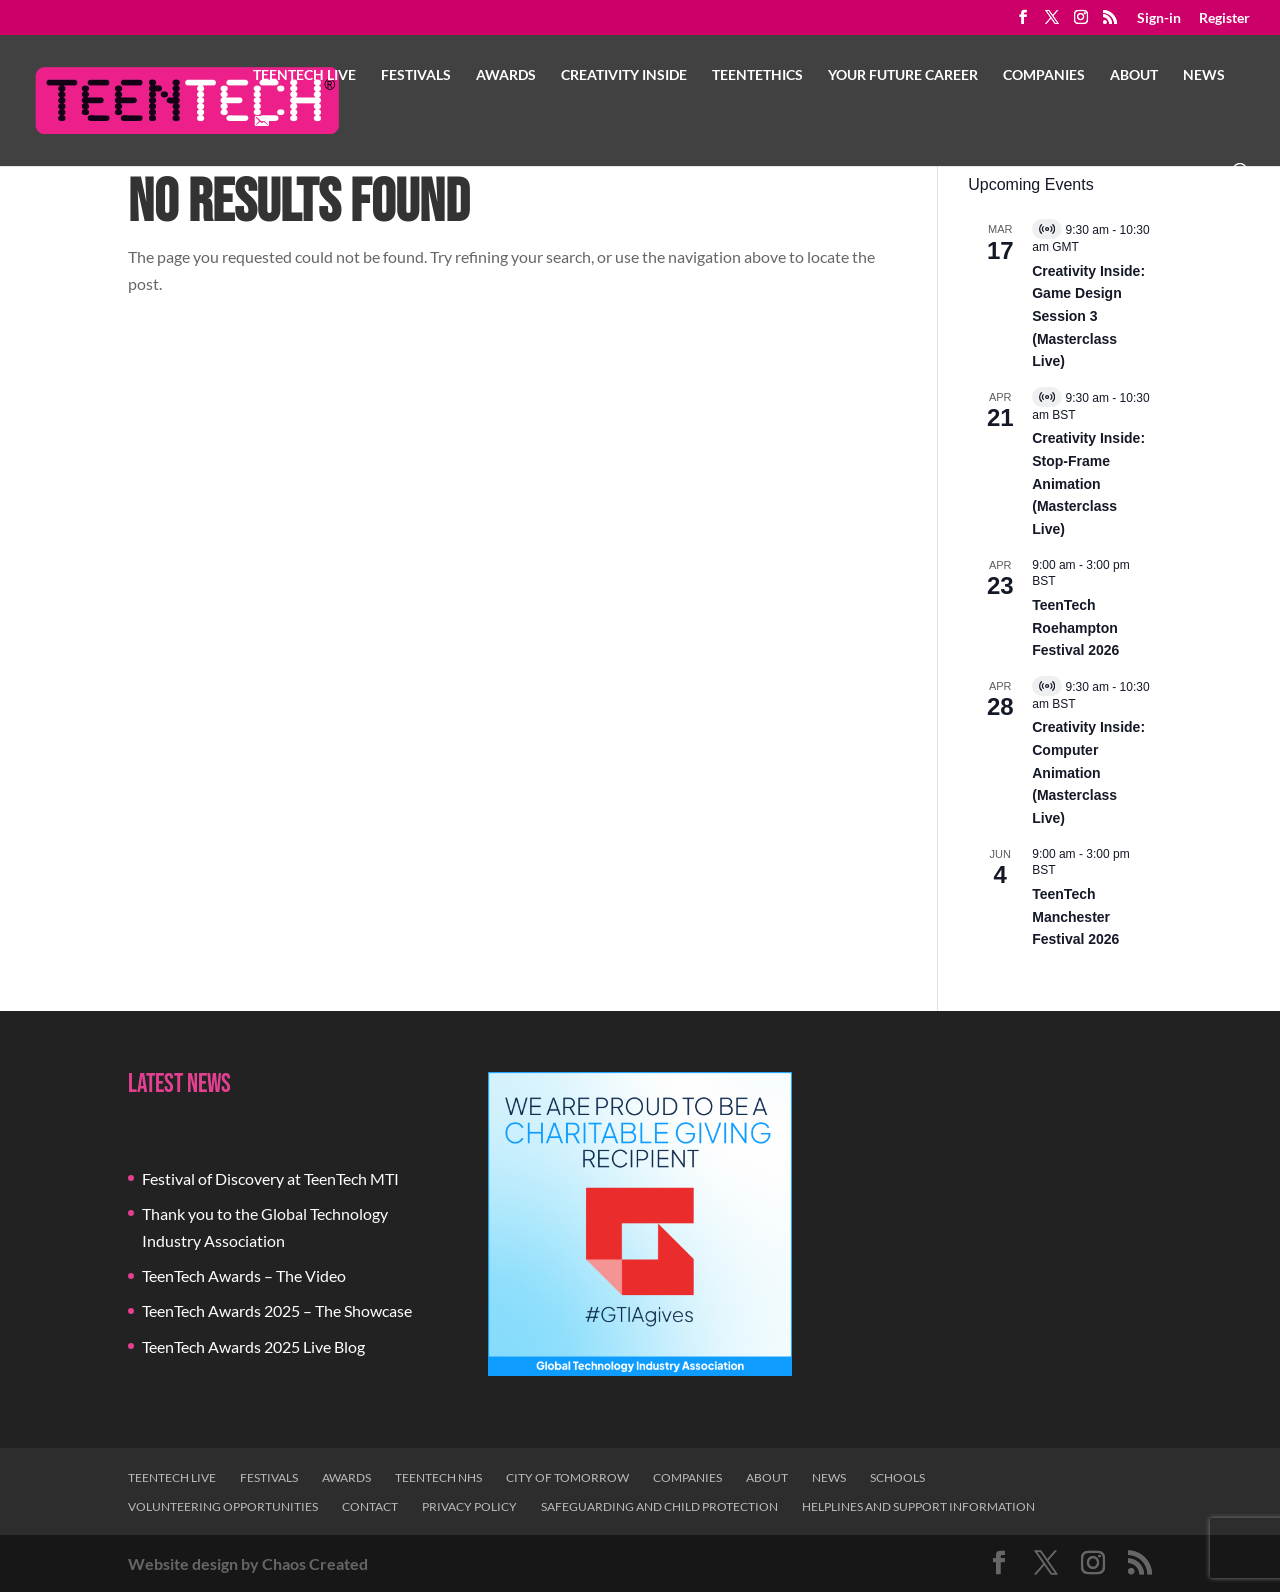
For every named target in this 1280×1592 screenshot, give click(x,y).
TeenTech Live (304, 75)
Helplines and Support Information (918, 1506)
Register (1224, 18)
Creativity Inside (624, 75)
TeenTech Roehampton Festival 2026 (1075, 627)
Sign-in (1159, 18)
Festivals (416, 75)
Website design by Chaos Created (248, 1563)
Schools (897, 1477)
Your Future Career (903, 75)
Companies (1044, 75)
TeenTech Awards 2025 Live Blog (253, 1346)
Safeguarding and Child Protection (659, 1506)
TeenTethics (757, 75)
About (1134, 75)
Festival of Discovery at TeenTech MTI (270, 1178)
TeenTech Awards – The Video (244, 1275)
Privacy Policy (469, 1506)
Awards (506, 75)
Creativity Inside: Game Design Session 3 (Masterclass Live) (1088, 316)
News (1204, 75)
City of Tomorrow (567, 1477)
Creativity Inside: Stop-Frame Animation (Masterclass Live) (1088, 483)
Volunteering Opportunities (223, 1506)
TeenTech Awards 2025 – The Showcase (277, 1310)
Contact (370, 1506)
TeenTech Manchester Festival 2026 (1075, 916)
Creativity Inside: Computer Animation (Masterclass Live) (1088, 772)
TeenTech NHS (438, 1477)
